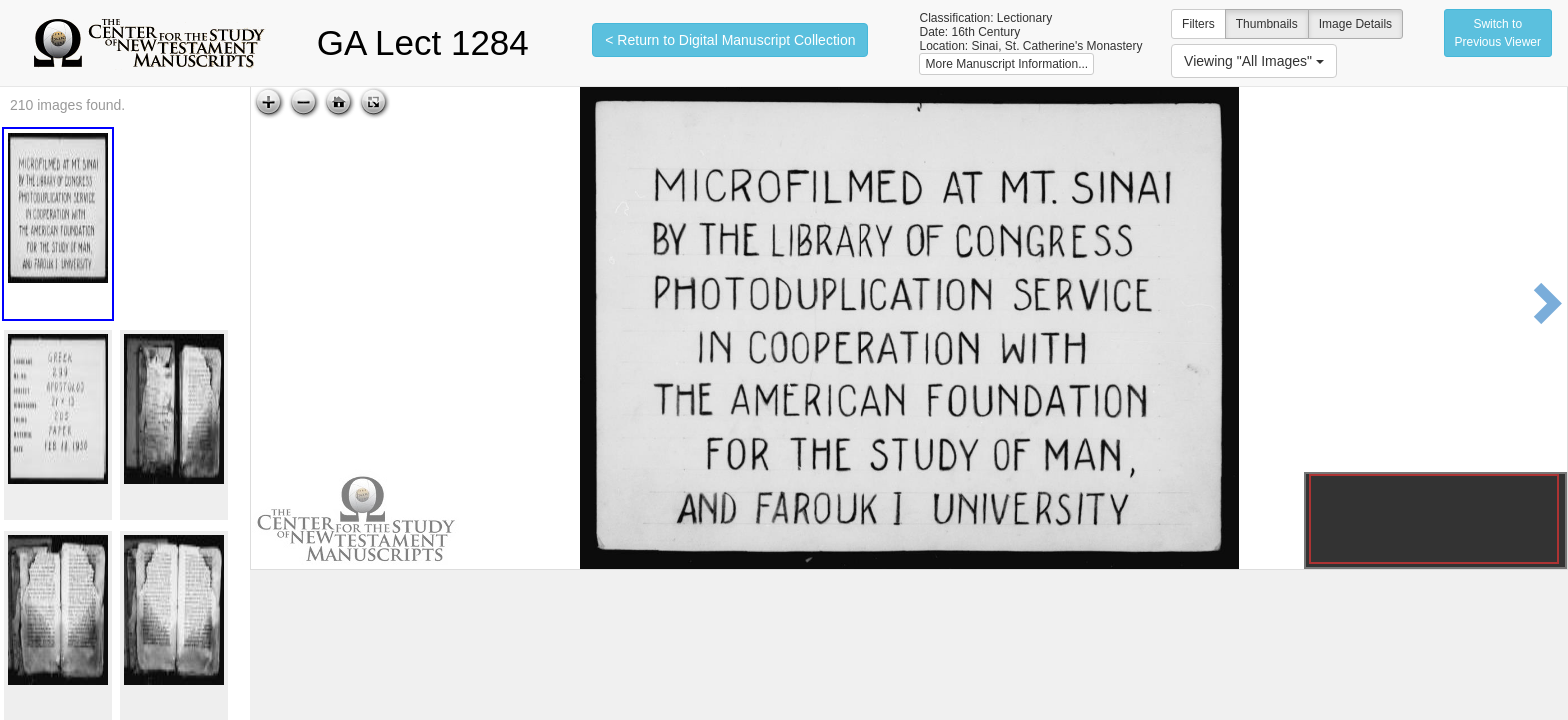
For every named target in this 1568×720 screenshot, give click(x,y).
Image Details (1355, 24)
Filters (1198, 24)
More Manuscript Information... (1006, 64)
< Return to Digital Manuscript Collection (730, 40)
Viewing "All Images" (1254, 61)
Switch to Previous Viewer (1498, 33)
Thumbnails (1267, 24)
